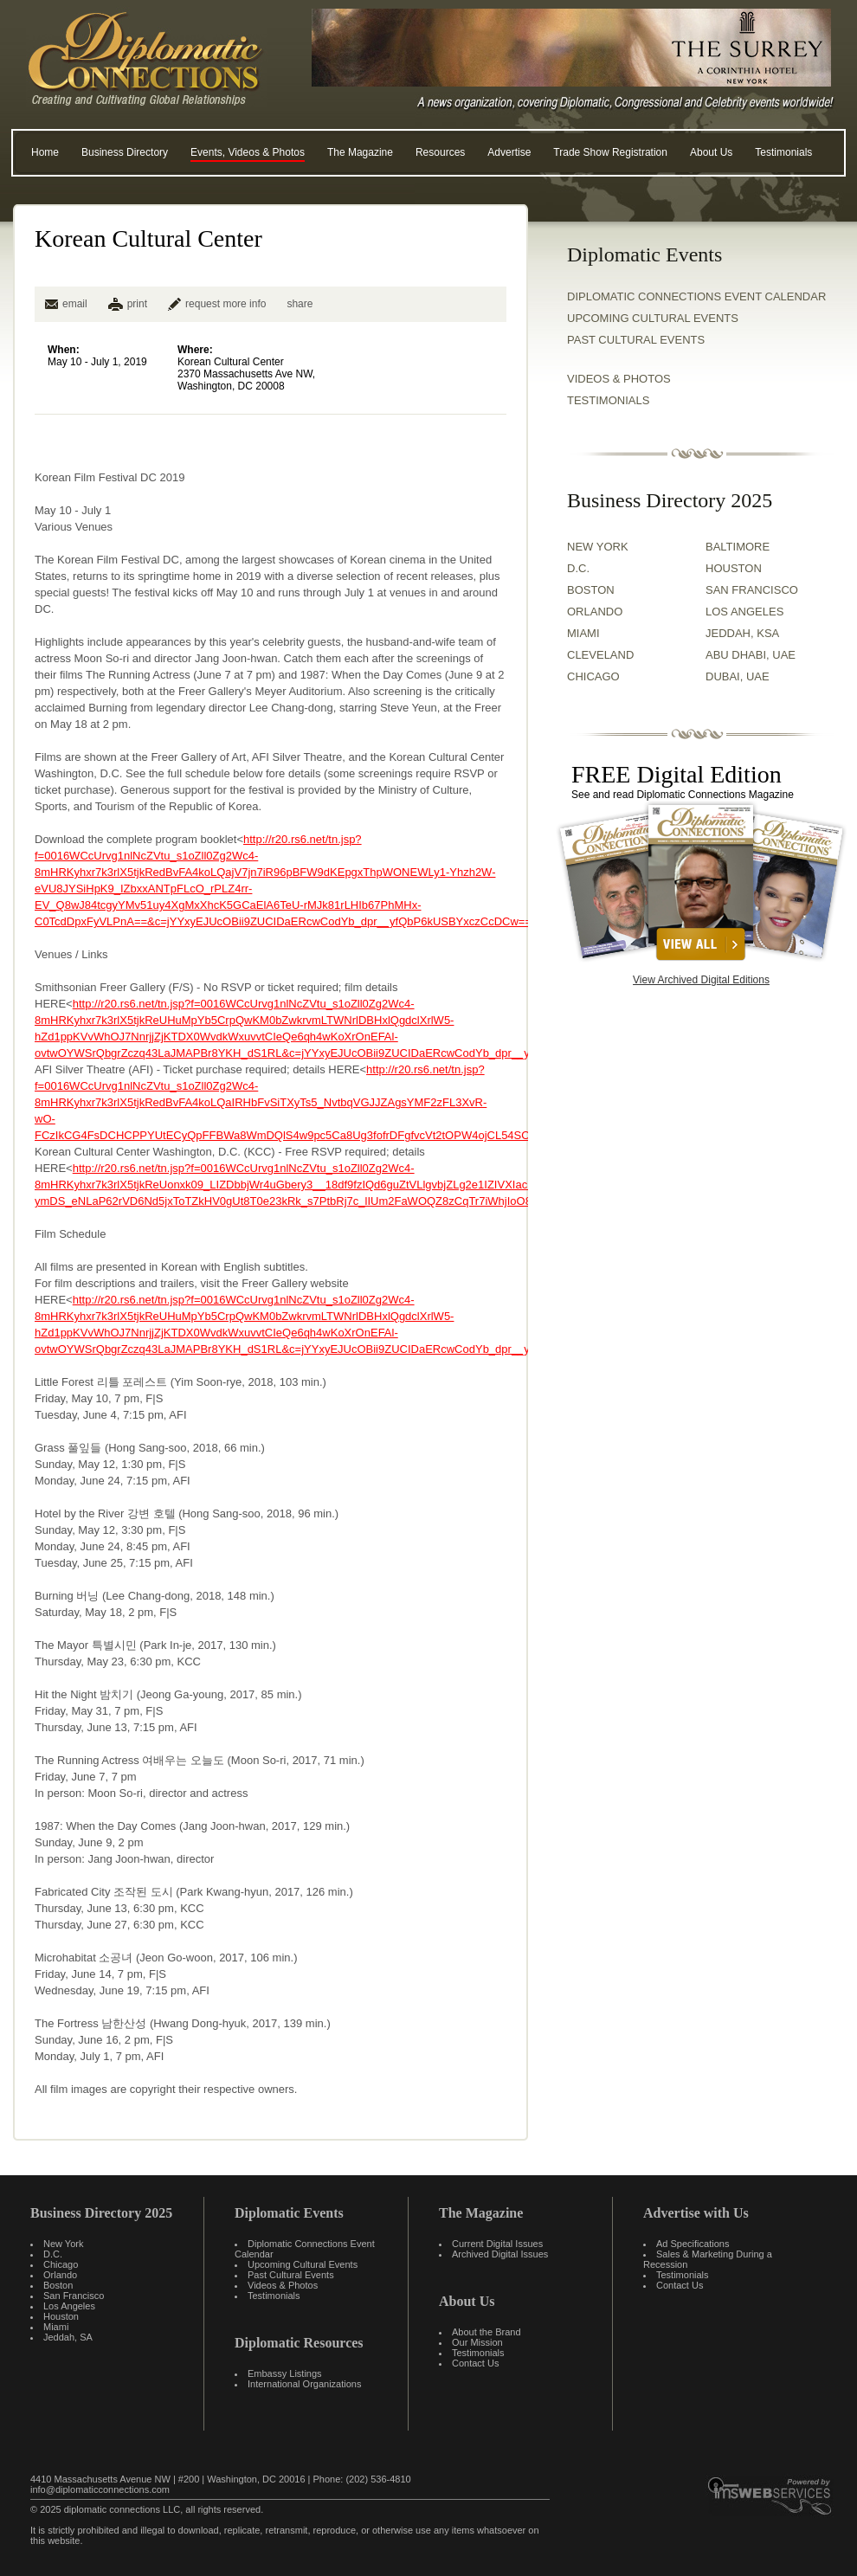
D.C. (578, 568)
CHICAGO (593, 676)
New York (63, 2243)
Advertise (509, 152)
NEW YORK (597, 546)
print (137, 304)
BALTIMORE (738, 546)
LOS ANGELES (744, 611)
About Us (711, 152)
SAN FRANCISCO (752, 589)
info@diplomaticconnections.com (100, 2489)
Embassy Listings (285, 2373)
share (300, 304)
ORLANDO (594, 611)
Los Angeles (69, 2306)
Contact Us (475, 2363)
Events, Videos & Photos (247, 152)
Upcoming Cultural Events (652, 318)
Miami (55, 2327)
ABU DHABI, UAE (751, 654)
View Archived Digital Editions (701, 980)
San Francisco (73, 2295)
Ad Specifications (692, 2243)
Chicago (60, 2264)
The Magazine (360, 152)
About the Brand (486, 2332)
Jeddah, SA (68, 2337)
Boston (58, 2285)
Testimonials (783, 152)
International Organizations (304, 2384)
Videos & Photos (283, 2285)
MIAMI (583, 633)
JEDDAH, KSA (742, 633)
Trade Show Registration (610, 152)
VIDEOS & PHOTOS (619, 378)
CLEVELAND (600, 654)
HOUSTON (734, 568)
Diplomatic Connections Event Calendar (696, 296)
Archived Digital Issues (500, 2254)
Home (45, 152)
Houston (61, 2316)
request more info (217, 304)
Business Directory (124, 152)
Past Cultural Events (636, 339)
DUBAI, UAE (738, 676)
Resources (440, 152)
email (66, 304)
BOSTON (591, 589)
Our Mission (477, 2342)
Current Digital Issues (497, 2243)
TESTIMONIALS (608, 400)
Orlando (60, 2275)
